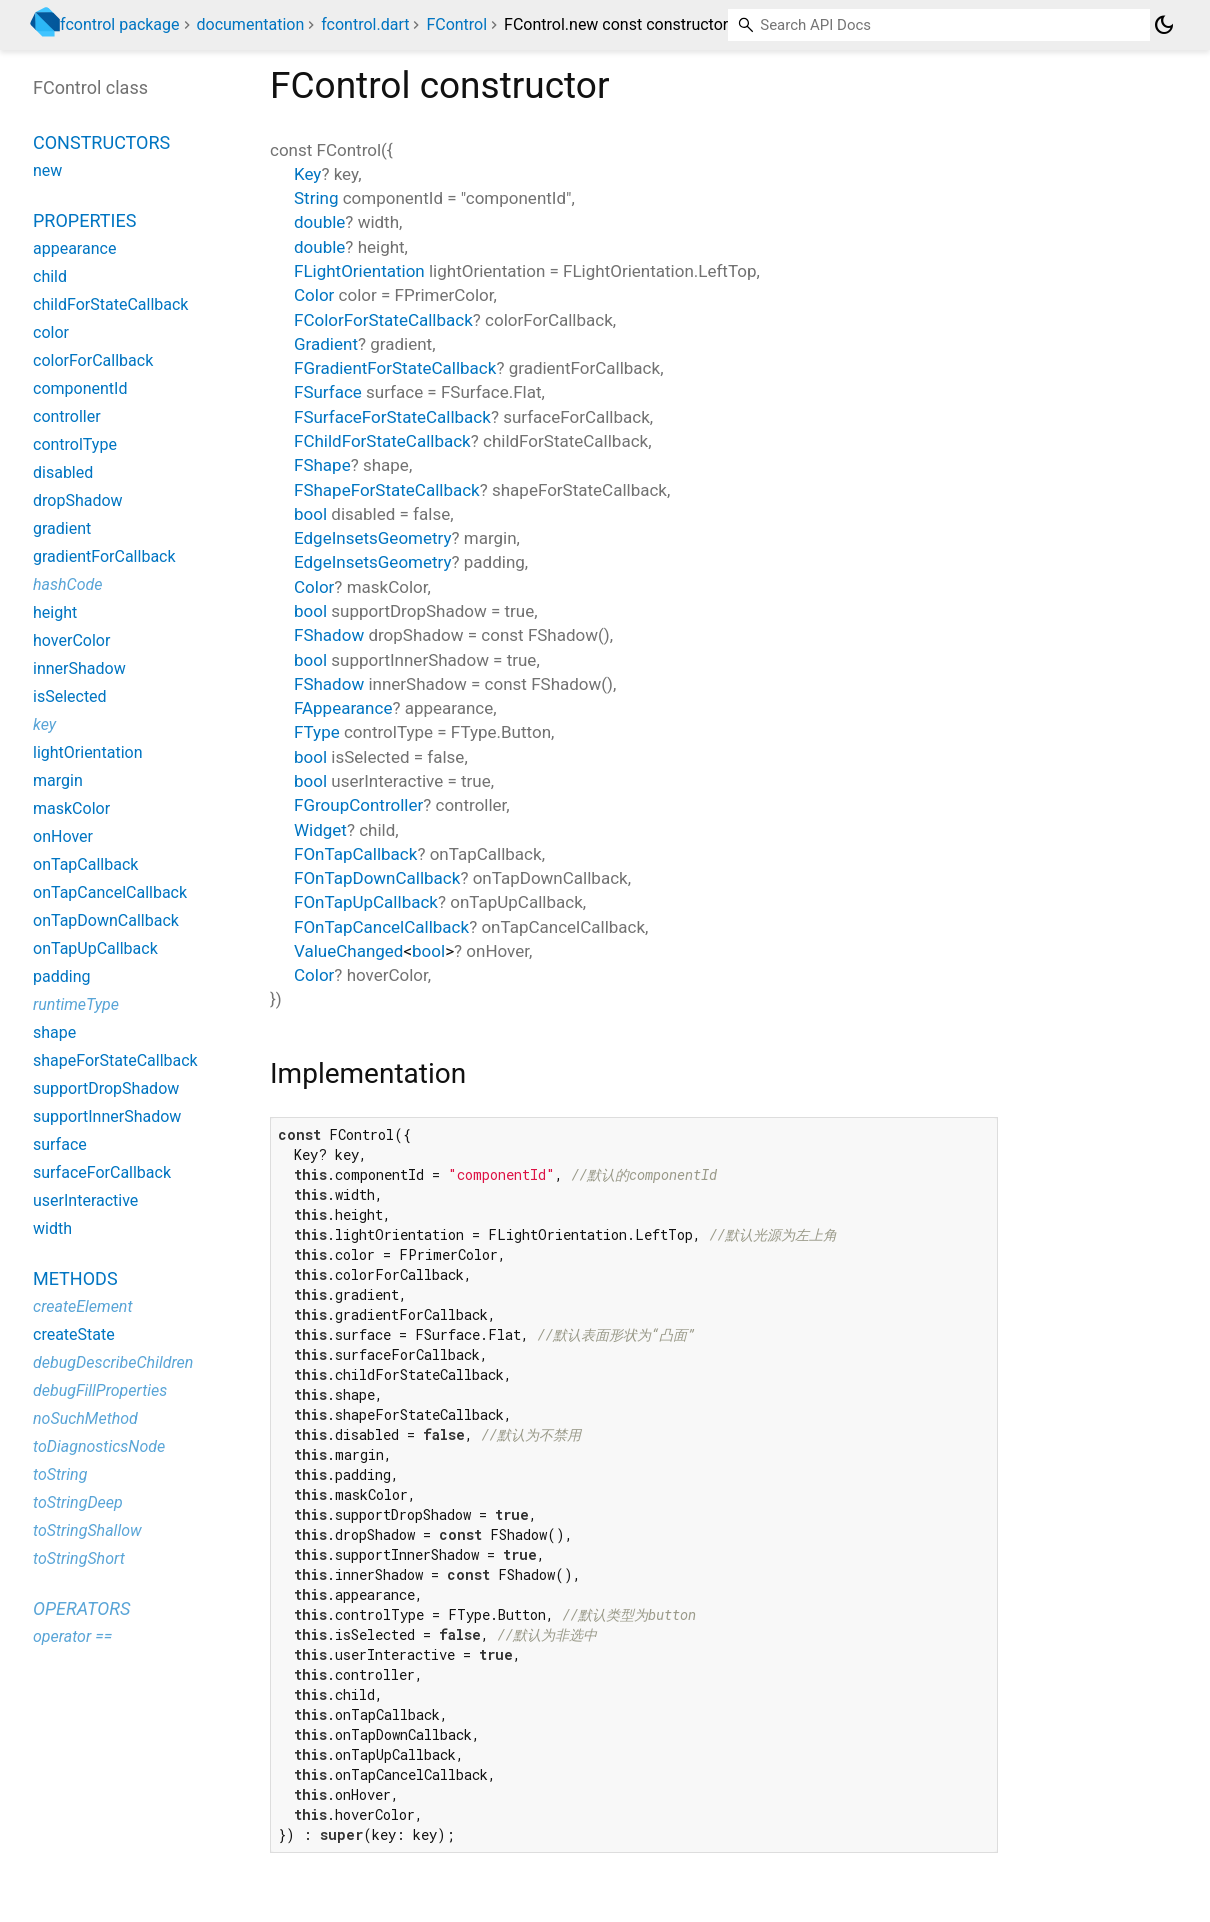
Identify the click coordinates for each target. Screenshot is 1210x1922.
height (55, 612)
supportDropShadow (106, 1088)
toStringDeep (78, 1502)
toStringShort (79, 1558)
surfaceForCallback (102, 1172)
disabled (63, 472)
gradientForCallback (104, 556)
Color (314, 295)
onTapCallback (85, 864)
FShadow (329, 635)
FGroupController (358, 805)
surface (60, 1144)
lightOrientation (87, 752)
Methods (75, 1278)
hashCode (67, 584)
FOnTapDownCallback (377, 878)
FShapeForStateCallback (387, 490)
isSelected (70, 696)
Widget (320, 830)
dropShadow (78, 500)
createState (74, 1334)
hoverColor (71, 640)
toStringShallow (87, 1530)
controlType (75, 444)
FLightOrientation (359, 271)
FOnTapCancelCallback (381, 927)
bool (310, 514)
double (319, 222)
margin (58, 780)
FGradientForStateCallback (395, 368)
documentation (251, 24)
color (51, 332)
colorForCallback (93, 360)
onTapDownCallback (106, 920)
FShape (322, 465)
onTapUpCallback (95, 948)
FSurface (328, 392)
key (44, 724)
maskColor (71, 808)
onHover (63, 836)
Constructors (101, 142)
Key (307, 174)
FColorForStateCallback (383, 320)
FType (317, 732)
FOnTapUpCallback (366, 902)
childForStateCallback (110, 304)
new (47, 170)
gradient (62, 528)
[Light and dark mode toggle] (1164, 25)
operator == (72, 1636)
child (50, 276)
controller (67, 416)
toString (60, 1474)
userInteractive (85, 1200)
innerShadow (79, 668)
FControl (456, 24)
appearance (74, 248)
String (316, 198)
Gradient (326, 344)
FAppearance (343, 708)
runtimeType (76, 1004)
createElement (83, 1306)
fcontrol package (120, 24)
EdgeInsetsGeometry (373, 538)
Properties (84, 220)
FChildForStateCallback (382, 441)
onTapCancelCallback (110, 892)
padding (61, 976)
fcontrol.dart (365, 24)
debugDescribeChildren (113, 1362)
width (52, 1228)
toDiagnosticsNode (99, 1446)
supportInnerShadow (107, 1116)
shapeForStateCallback (115, 1060)
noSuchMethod (85, 1418)
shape (54, 1032)
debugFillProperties (100, 1390)
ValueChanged (348, 951)
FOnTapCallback (355, 854)
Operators (81, 1608)
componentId (80, 388)
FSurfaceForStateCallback (392, 417)
